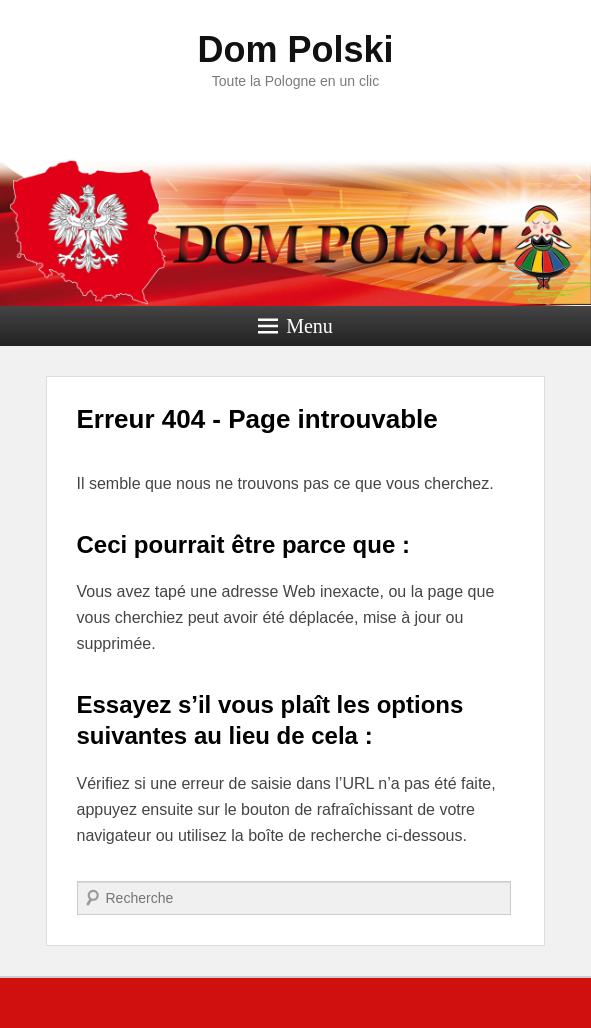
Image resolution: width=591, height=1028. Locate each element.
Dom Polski (295, 49)
